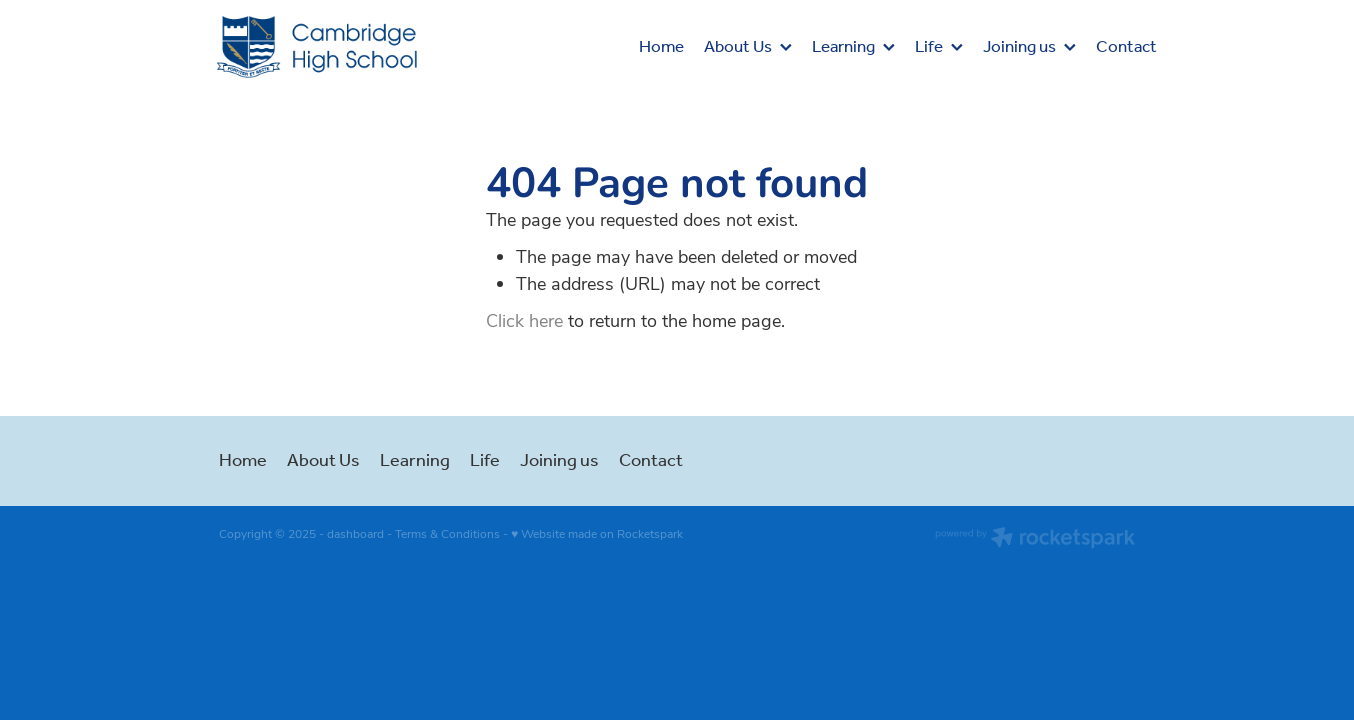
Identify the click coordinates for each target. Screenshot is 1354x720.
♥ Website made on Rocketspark (597, 533)
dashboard (355, 533)
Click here (524, 320)
